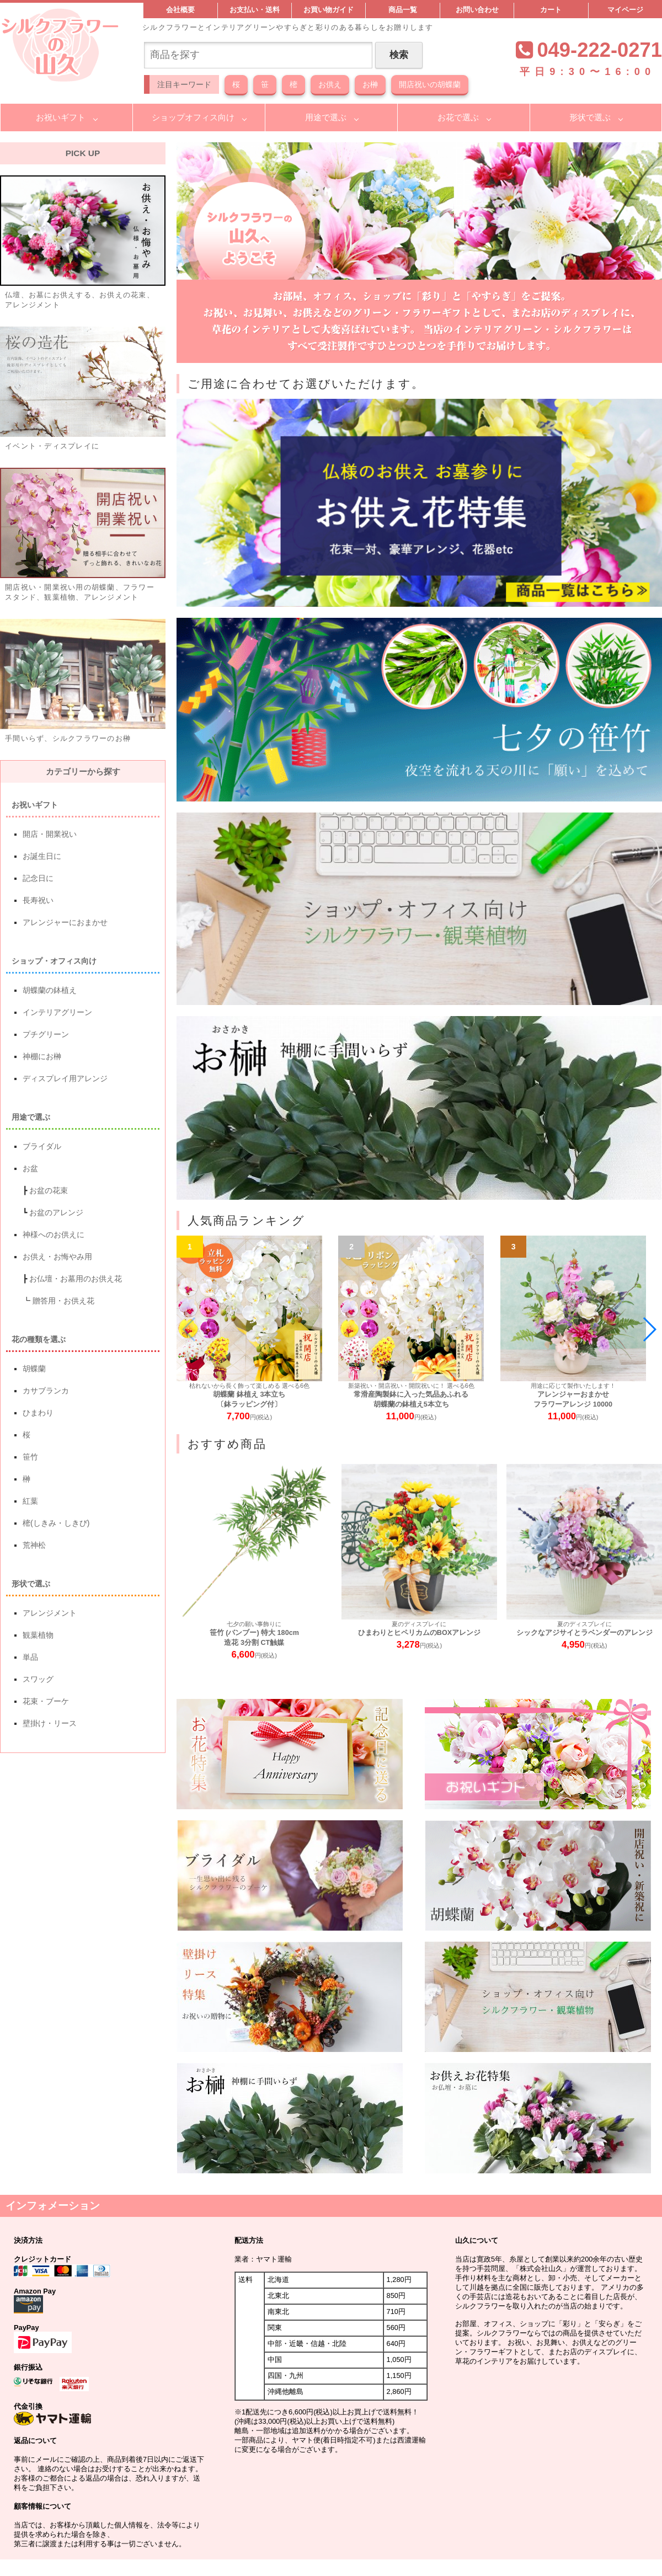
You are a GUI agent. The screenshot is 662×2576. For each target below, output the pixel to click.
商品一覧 (402, 10)
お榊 (370, 84)
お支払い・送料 (254, 10)
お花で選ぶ (458, 117)
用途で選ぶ (325, 117)
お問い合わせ (477, 10)
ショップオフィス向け (193, 117)
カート (551, 10)
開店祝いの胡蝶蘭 (430, 84)
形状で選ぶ (590, 117)
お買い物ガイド (328, 10)
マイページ (625, 10)
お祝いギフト (61, 117)
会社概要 (180, 10)
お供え (329, 84)
